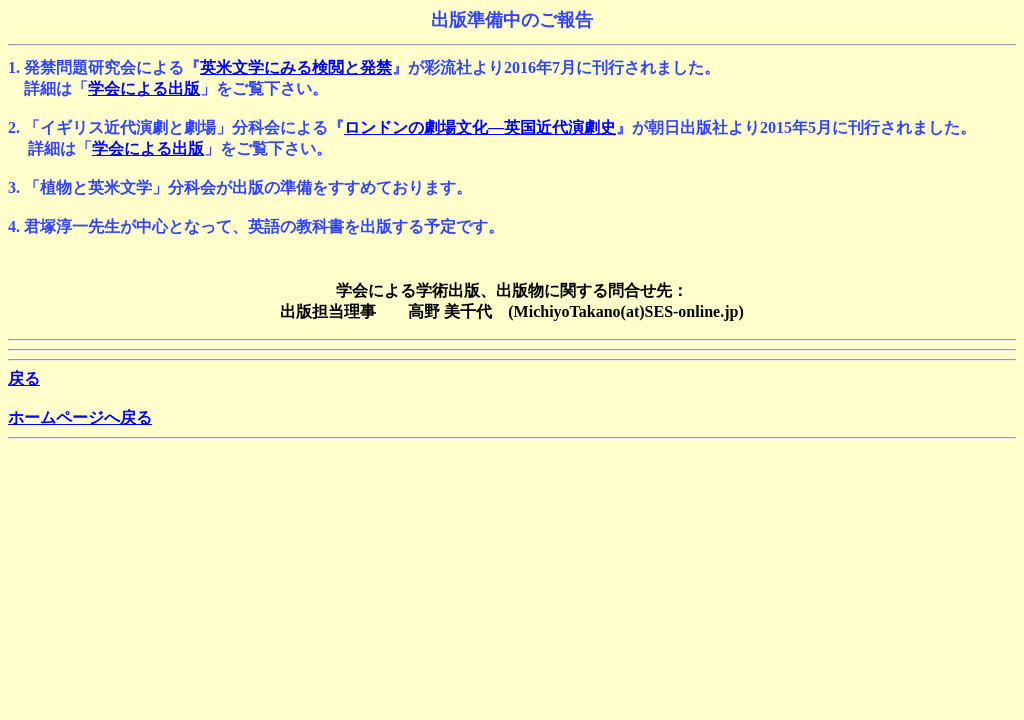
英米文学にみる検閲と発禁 (296, 67)
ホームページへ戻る (80, 417)
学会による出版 (144, 88)
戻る (24, 378)
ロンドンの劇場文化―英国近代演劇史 (480, 127)
